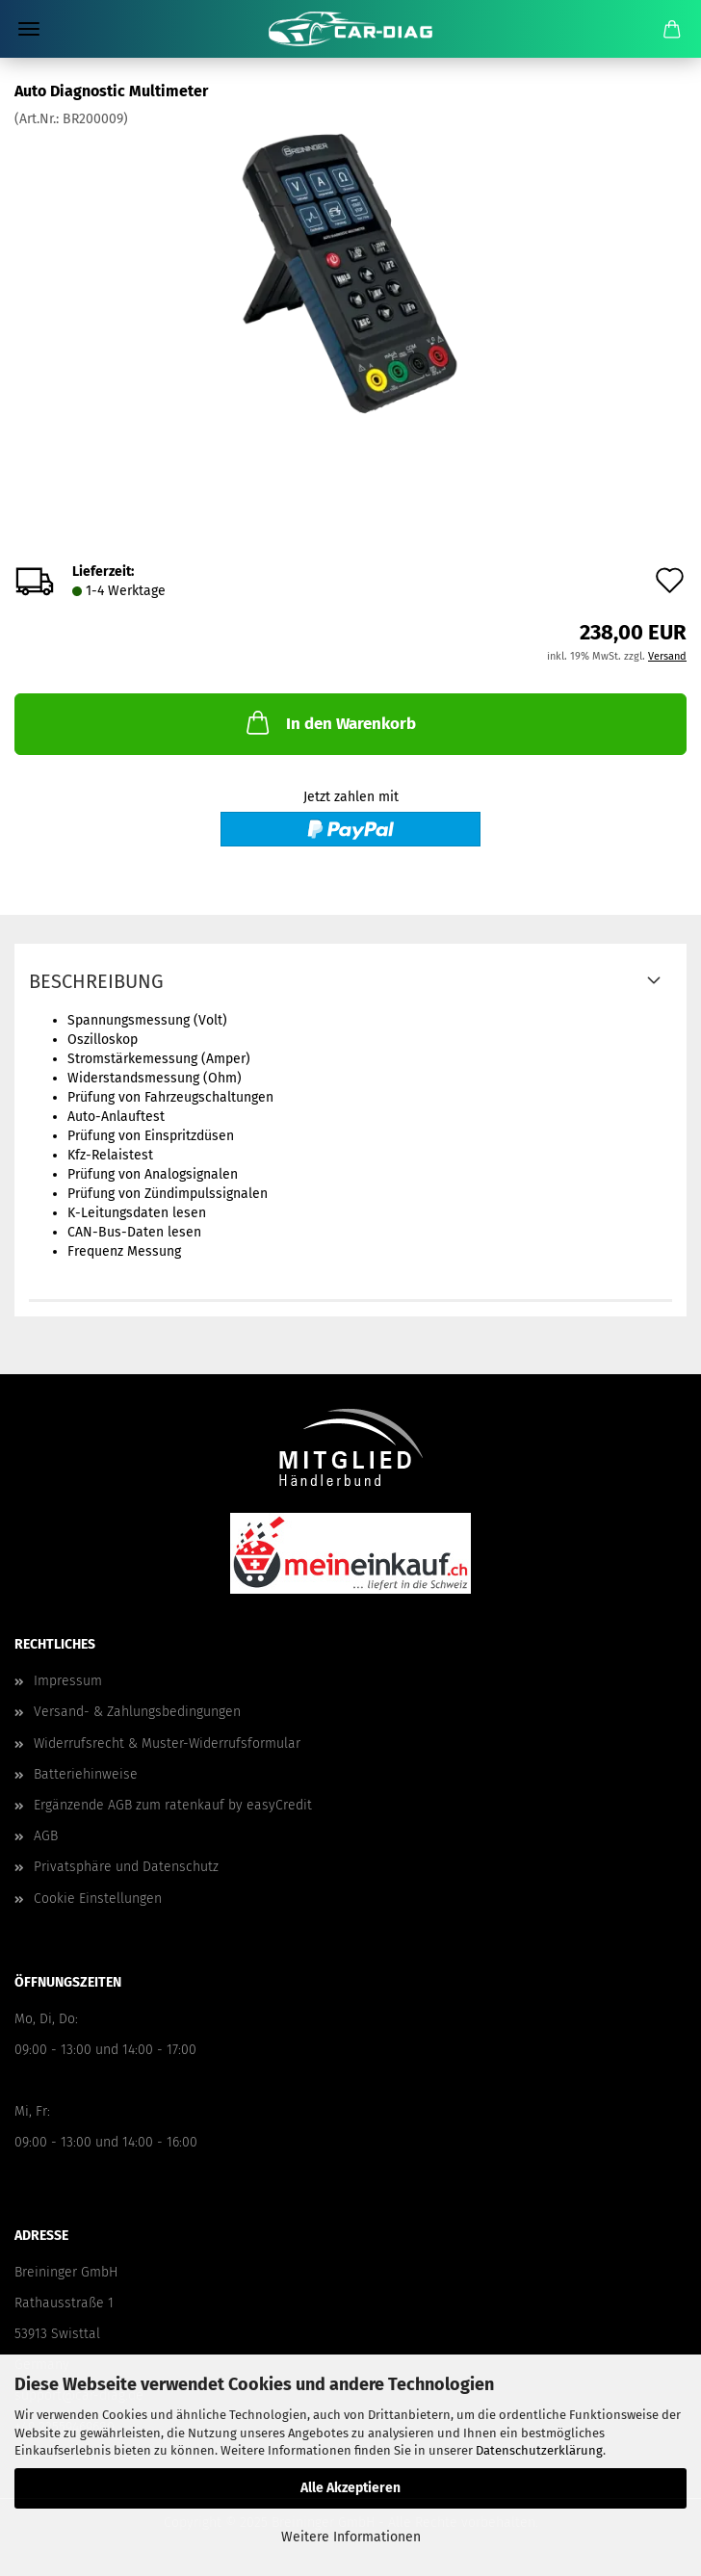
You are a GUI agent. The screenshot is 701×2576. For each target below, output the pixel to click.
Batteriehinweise (86, 1774)
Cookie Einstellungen (98, 1898)
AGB (46, 1836)
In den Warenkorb (329, 722)
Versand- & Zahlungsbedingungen (137, 1712)
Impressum (68, 1681)
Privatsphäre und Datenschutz (126, 1867)
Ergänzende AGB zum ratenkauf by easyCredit (173, 1805)
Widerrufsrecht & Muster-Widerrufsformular (167, 1743)
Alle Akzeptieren (350, 2488)
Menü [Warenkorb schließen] (28, 29)
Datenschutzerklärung (539, 2450)
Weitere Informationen (351, 2537)
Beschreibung (96, 981)
